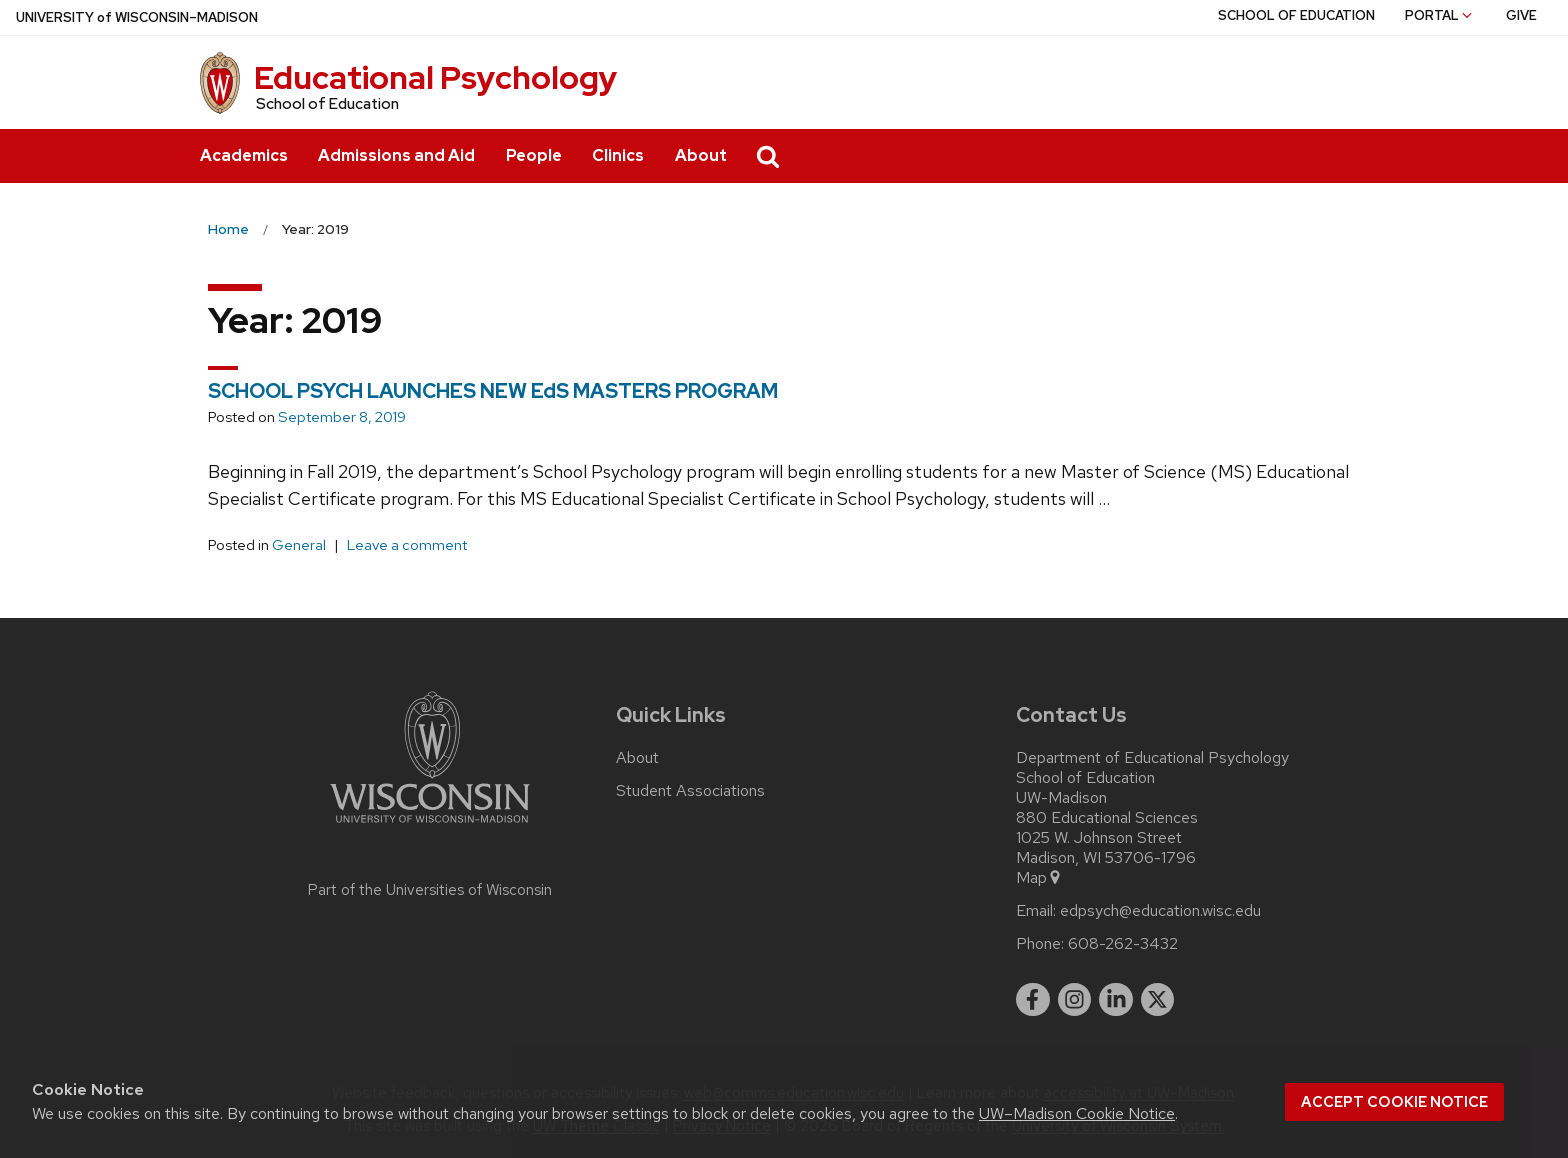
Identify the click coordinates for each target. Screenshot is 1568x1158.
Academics (244, 155)
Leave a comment (407, 545)
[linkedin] (1116, 1000)
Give (1521, 15)
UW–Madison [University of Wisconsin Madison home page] (137, 17)
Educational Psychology (435, 77)
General (299, 545)
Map (1039, 878)
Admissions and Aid (396, 155)
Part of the (430, 890)
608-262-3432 (1123, 944)
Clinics (618, 155)
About (701, 155)
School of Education (327, 104)
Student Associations (690, 791)
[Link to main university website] (430, 826)
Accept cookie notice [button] (1394, 1102)
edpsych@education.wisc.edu (1160, 911)
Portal (1440, 15)
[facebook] (1033, 1000)
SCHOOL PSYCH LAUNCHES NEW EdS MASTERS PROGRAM (493, 391)
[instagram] (1075, 1000)
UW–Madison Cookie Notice (1077, 1113)
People (534, 155)
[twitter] (1158, 1000)
